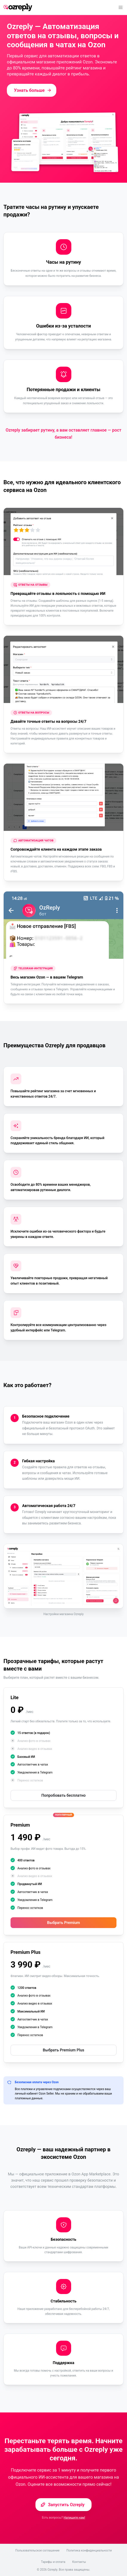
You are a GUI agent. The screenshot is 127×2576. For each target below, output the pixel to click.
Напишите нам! (74, 2517)
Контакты (79, 2562)
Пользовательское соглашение (37, 2550)
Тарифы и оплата (53, 2562)
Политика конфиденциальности (89, 2550)
